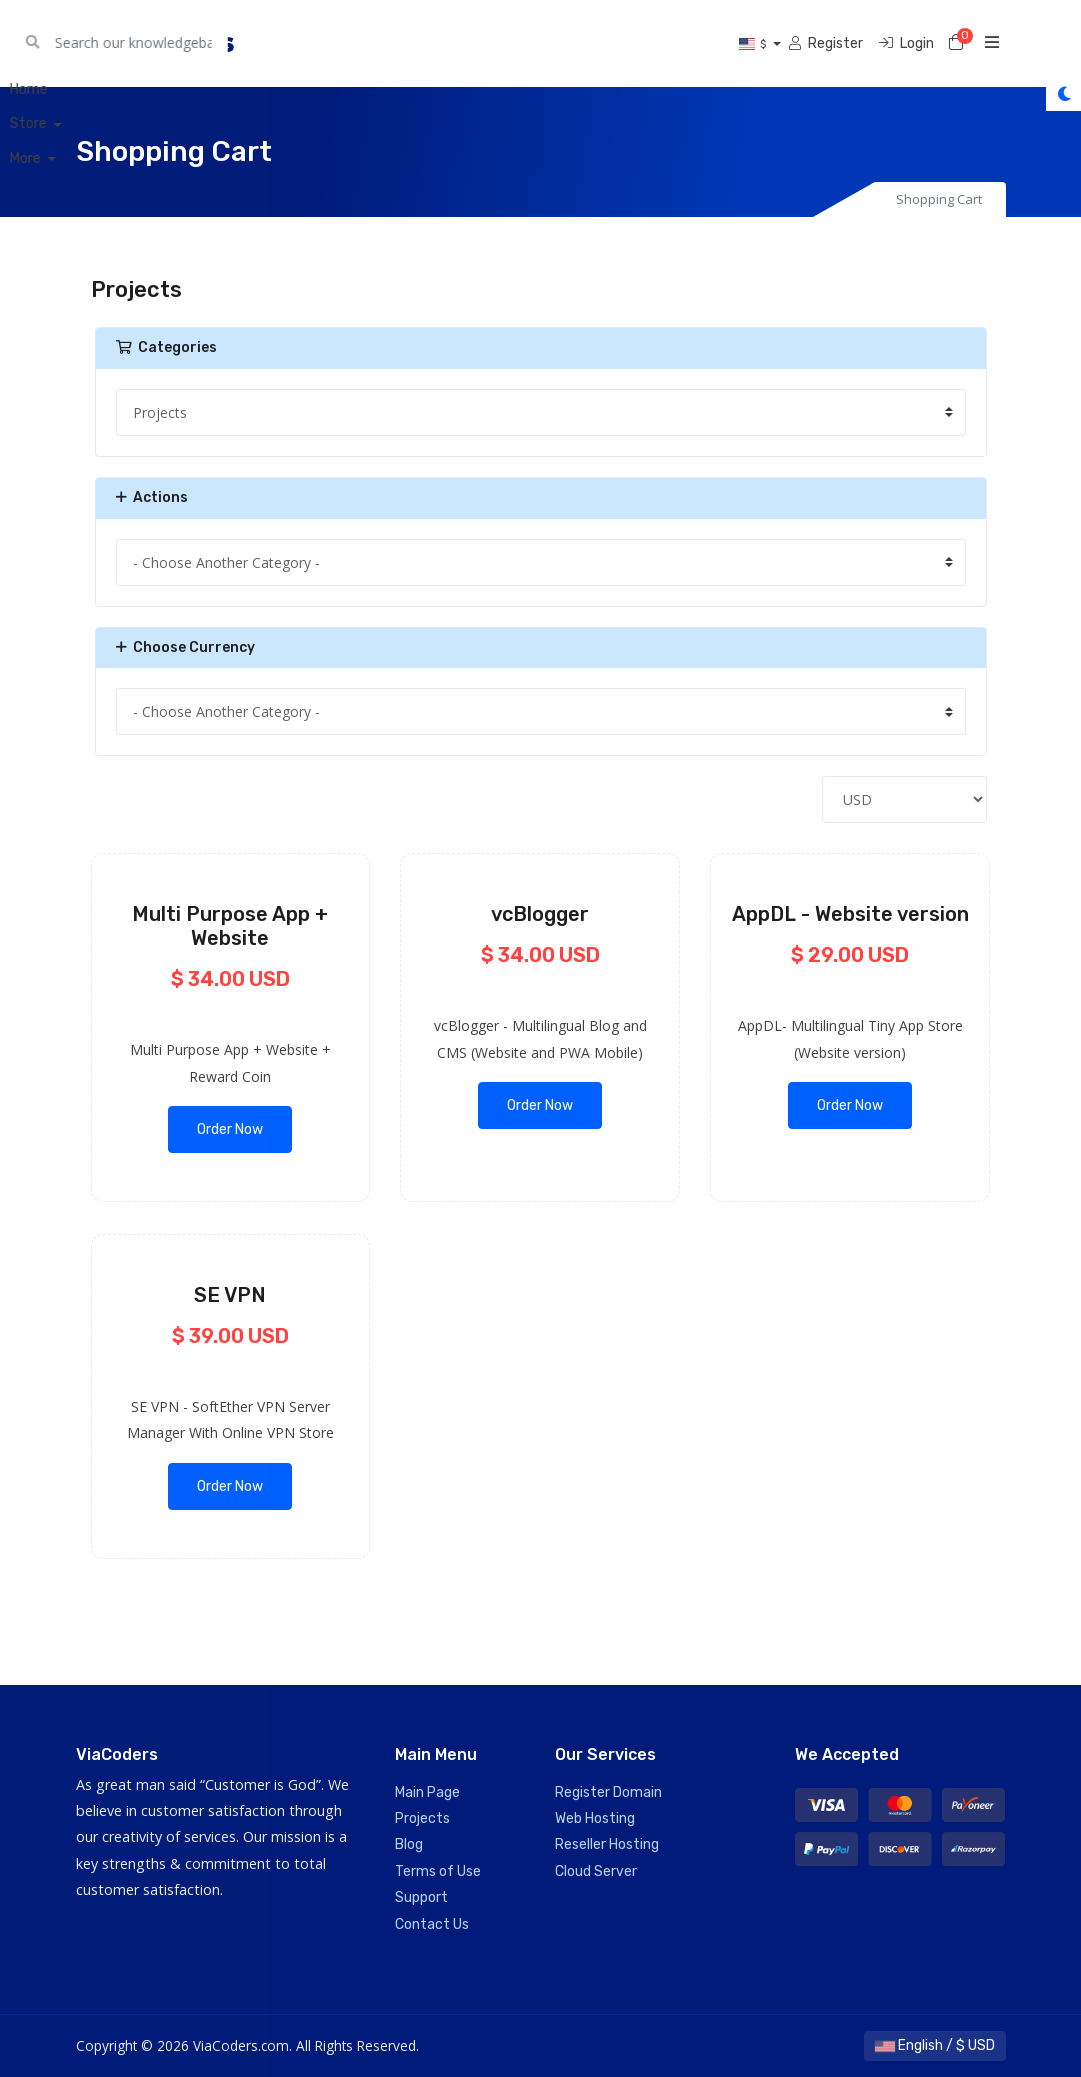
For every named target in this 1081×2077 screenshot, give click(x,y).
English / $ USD (935, 2045)
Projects (422, 1818)
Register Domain (608, 1792)
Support (421, 1897)
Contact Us (432, 1924)
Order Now (230, 1129)
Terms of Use (438, 1871)
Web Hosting (595, 1818)
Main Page (427, 1792)
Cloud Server (596, 1871)
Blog (409, 1844)
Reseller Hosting (607, 1844)
